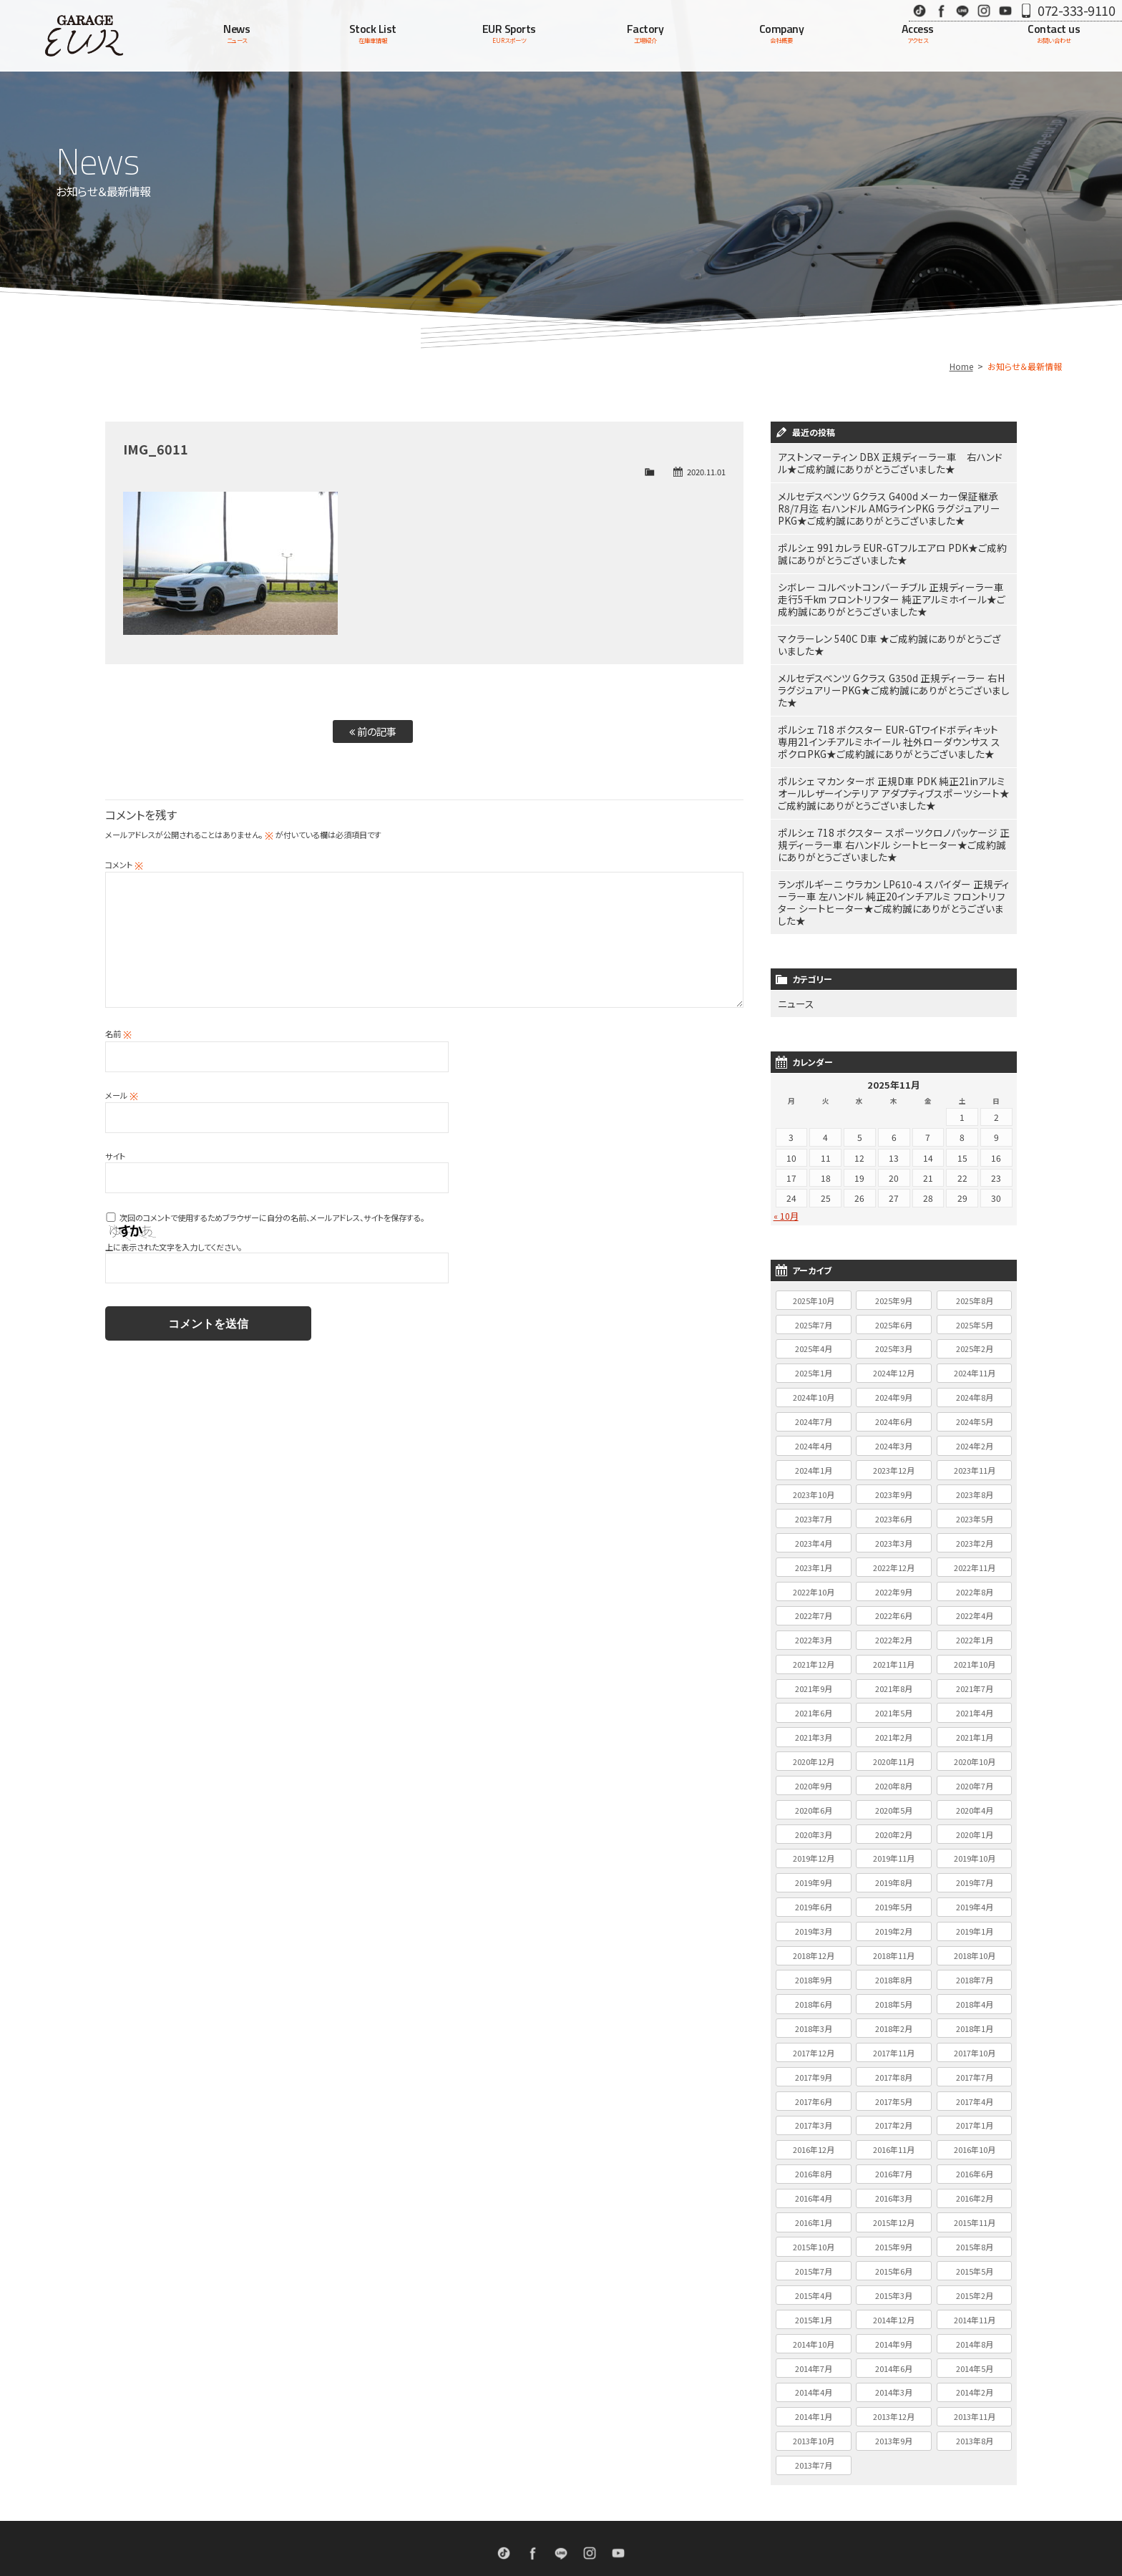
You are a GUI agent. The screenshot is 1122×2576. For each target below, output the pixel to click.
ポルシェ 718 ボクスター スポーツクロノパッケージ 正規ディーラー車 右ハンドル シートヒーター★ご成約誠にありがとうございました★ (893, 802)
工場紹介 (545, 2519)
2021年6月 (813, 1650)
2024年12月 (893, 1310)
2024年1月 (813, 1407)
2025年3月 (893, 1285)
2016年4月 (813, 2135)
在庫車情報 (439, 2519)
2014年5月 (974, 2305)
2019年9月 (813, 1819)
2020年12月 (813, 1698)
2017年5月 (893, 2038)
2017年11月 (893, 1990)
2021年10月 (974, 1601)
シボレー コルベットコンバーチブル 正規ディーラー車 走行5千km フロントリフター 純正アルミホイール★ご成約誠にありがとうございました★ (891, 587)
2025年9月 (893, 1237)
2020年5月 (893, 1747)
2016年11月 (893, 2086)
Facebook (941, 10)
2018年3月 (813, 1965)
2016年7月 (893, 2110)
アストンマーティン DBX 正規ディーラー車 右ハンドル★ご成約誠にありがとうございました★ (891, 461)
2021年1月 (974, 1674)
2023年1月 (813, 1504)
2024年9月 (893, 1334)
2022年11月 (974, 1504)
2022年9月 (893, 1529)
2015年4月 (813, 2232)
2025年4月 (813, 1285)
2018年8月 (893, 1917)
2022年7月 (813, 1552)
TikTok (919, 10)
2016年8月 (813, 2110)
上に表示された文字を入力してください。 (173, 1247)
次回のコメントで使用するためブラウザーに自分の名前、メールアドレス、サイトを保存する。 (271, 1217)
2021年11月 (893, 1601)
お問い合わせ (685, 2519)
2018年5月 (893, 1941)
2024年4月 (813, 1383)
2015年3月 (893, 2232)
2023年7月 (813, 1456)
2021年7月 (974, 1625)
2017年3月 (813, 2062)
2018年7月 (974, 1917)
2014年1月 (813, 2353)
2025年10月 (813, 1237)
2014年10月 (813, 2281)
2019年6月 (813, 1844)
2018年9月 (813, 1917)
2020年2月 (893, 1771)
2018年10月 (974, 1892)
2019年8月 (893, 1819)
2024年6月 (893, 1358)
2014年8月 (974, 2281)
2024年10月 (813, 1334)
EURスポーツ (494, 2519)
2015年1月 (813, 2256)
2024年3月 (893, 1383)
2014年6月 (893, 2305)
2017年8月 (893, 2014)
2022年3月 (813, 1577)
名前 (118, 1033)
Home (961, 366)
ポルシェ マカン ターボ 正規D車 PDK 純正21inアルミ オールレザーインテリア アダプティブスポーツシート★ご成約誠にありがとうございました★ (893, 755)
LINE (962, 10)
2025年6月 (893, 1262)
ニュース (793, 941)
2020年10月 (974, 1698)
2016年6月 (974, 2110)
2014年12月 (893, 2256)
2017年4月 (974, 2038)
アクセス (634, 2519)
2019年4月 (974, 1844)
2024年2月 (974, 1383)
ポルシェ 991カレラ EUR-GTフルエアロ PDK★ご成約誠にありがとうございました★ (893, 545)
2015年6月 (893, 2208)
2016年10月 (974, 2086)
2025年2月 (974, 1285)
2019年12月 (813, 1795)
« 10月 (786, 1153)
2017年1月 (974, 2062)
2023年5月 (974, 1456)
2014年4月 (813, 2329)
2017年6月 (813, 2038)
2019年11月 (893, 1795)
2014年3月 (893, 2329)
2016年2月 (974, 2135)
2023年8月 (974, 1431)
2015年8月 (974, 2183)
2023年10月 (813, 1431)
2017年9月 (813, 2014)
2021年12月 (813, 1601)
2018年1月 (974, 1965)
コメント (124, 864)
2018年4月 (974, 1941)
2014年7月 (813, 2305)
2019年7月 (974, 1819)
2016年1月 (813, 2159)
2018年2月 (893, 1965)
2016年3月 (893, 2135)
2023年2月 (974, 1480)
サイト (115, 1156)
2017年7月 (974, 2014)
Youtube (1005, 10)
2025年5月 (974, 1262)
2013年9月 (893, 2377)
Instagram (984, 10)
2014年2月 (974, 2329)
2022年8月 (974, 1529)
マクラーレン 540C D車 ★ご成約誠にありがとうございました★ (890, 629)
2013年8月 (974, 2377)
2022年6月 (893, 1552)
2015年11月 (974, 2159)
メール (121, 1095)
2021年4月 (974, 1650)
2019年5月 (893, 1844)
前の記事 (372, 731)
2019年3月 (813, 1868)
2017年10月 (974, 1990)
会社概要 (590, 2519)
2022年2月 (893, 1577)
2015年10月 (813, 2183)
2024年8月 (974, 1334)
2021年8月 (893, 1625)
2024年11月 (974, 1310)
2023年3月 (893, 1480)
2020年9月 (813, 1723)
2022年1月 (974, 1577)
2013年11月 (974, 2353)
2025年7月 (813, 1262)
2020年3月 (813, 1771)
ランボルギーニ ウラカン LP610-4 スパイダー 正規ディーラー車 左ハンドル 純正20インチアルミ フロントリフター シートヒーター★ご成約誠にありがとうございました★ (893, 849)
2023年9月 (893, 1431)
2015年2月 (974, 2232)
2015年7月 (813, 2208)
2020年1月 (974, 1771)
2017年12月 (813, 1990)
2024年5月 (974, 1358)
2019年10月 (974, 1795)
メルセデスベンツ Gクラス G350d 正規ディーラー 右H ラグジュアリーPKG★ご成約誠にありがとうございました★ (892, 665)
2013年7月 (813, 2402)
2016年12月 (813, 2086)
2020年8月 (893, 1723)
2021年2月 (893, 1674)
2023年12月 (893, 1407)
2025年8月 (974, 1237)
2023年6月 (893, 1456)
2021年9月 (813, 1625)
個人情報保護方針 (751, 2519)
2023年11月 (974, 1407)
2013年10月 (813, 2377)
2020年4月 (974, 1747)
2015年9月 (893, 2183)
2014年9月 (893, 2281)
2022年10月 (813, 1529)
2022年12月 (893, 1504)
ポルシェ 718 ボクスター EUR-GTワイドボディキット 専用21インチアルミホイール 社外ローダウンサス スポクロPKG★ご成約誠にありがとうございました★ (891, 707)
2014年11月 (974, 2256)
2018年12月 (813, 1892)
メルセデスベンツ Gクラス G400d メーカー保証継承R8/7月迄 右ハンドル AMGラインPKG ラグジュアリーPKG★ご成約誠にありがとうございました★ (892, 503)
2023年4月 (813, 1480)
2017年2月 (893, 2062)
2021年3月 (813, 1674)
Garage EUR (84, 36)
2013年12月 (893, 2353)
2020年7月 (974, 1723)
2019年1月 (974, 1868)
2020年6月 (813, 1747)
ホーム (352, 2519)
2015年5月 (974, 2208)
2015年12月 (893, 2159)
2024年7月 (813, 1358)
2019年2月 (893, 1868)
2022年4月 (974, 1552)
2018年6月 (813, 1941)
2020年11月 (893, 1698)
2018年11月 (893, 1892)
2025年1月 (813, 1310)
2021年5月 (893, 1650)
